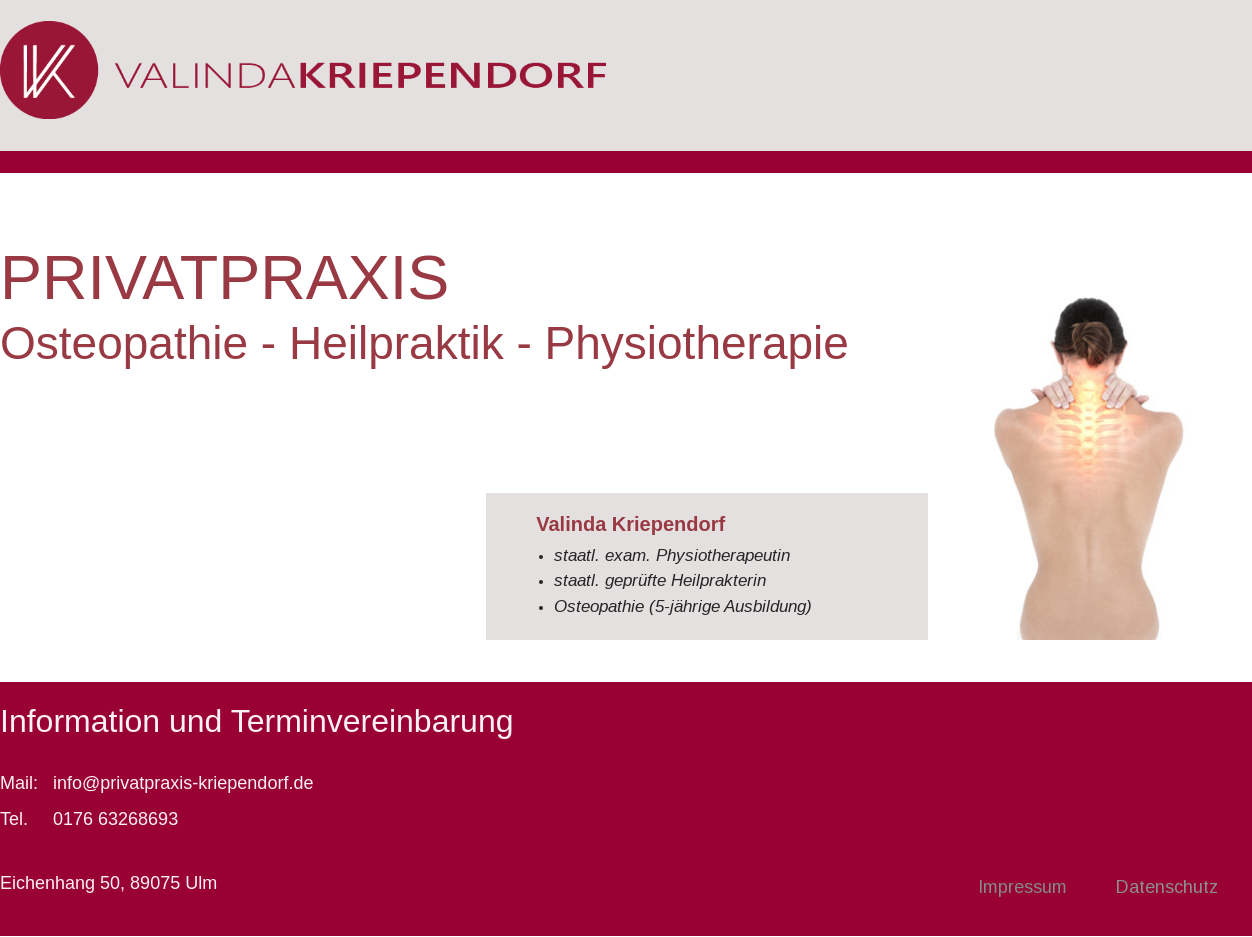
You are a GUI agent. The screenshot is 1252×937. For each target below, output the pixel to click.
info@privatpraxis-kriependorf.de (183, 783)
